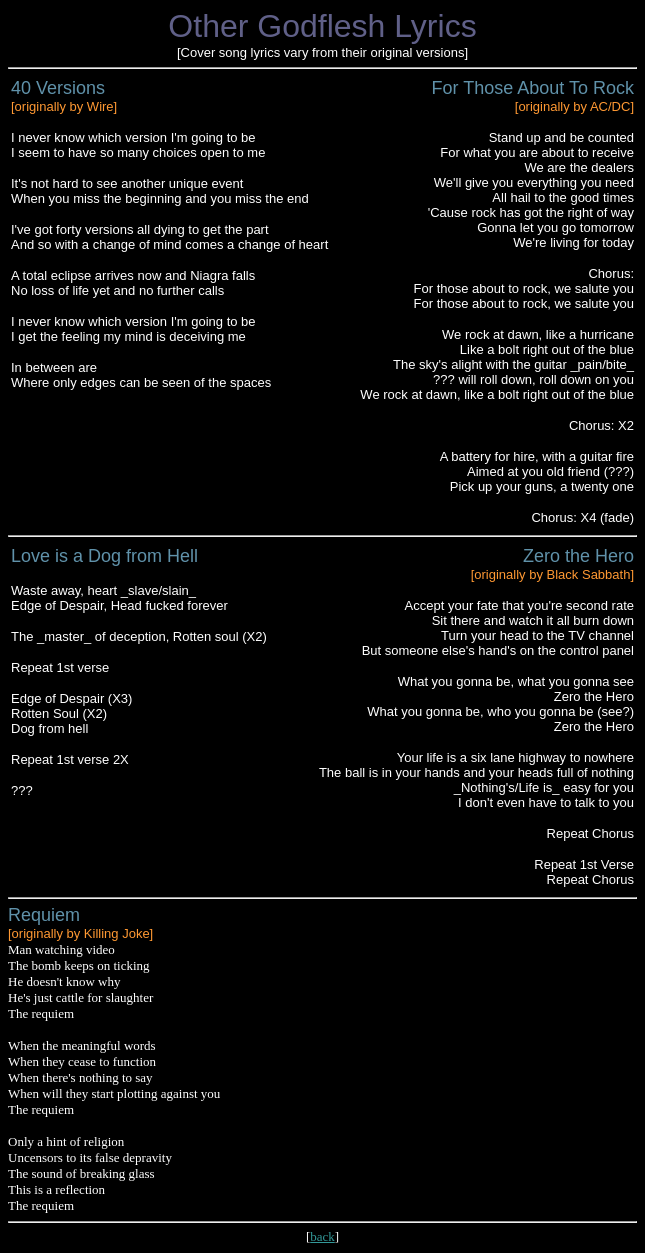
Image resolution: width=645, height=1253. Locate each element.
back (322, 1236)
